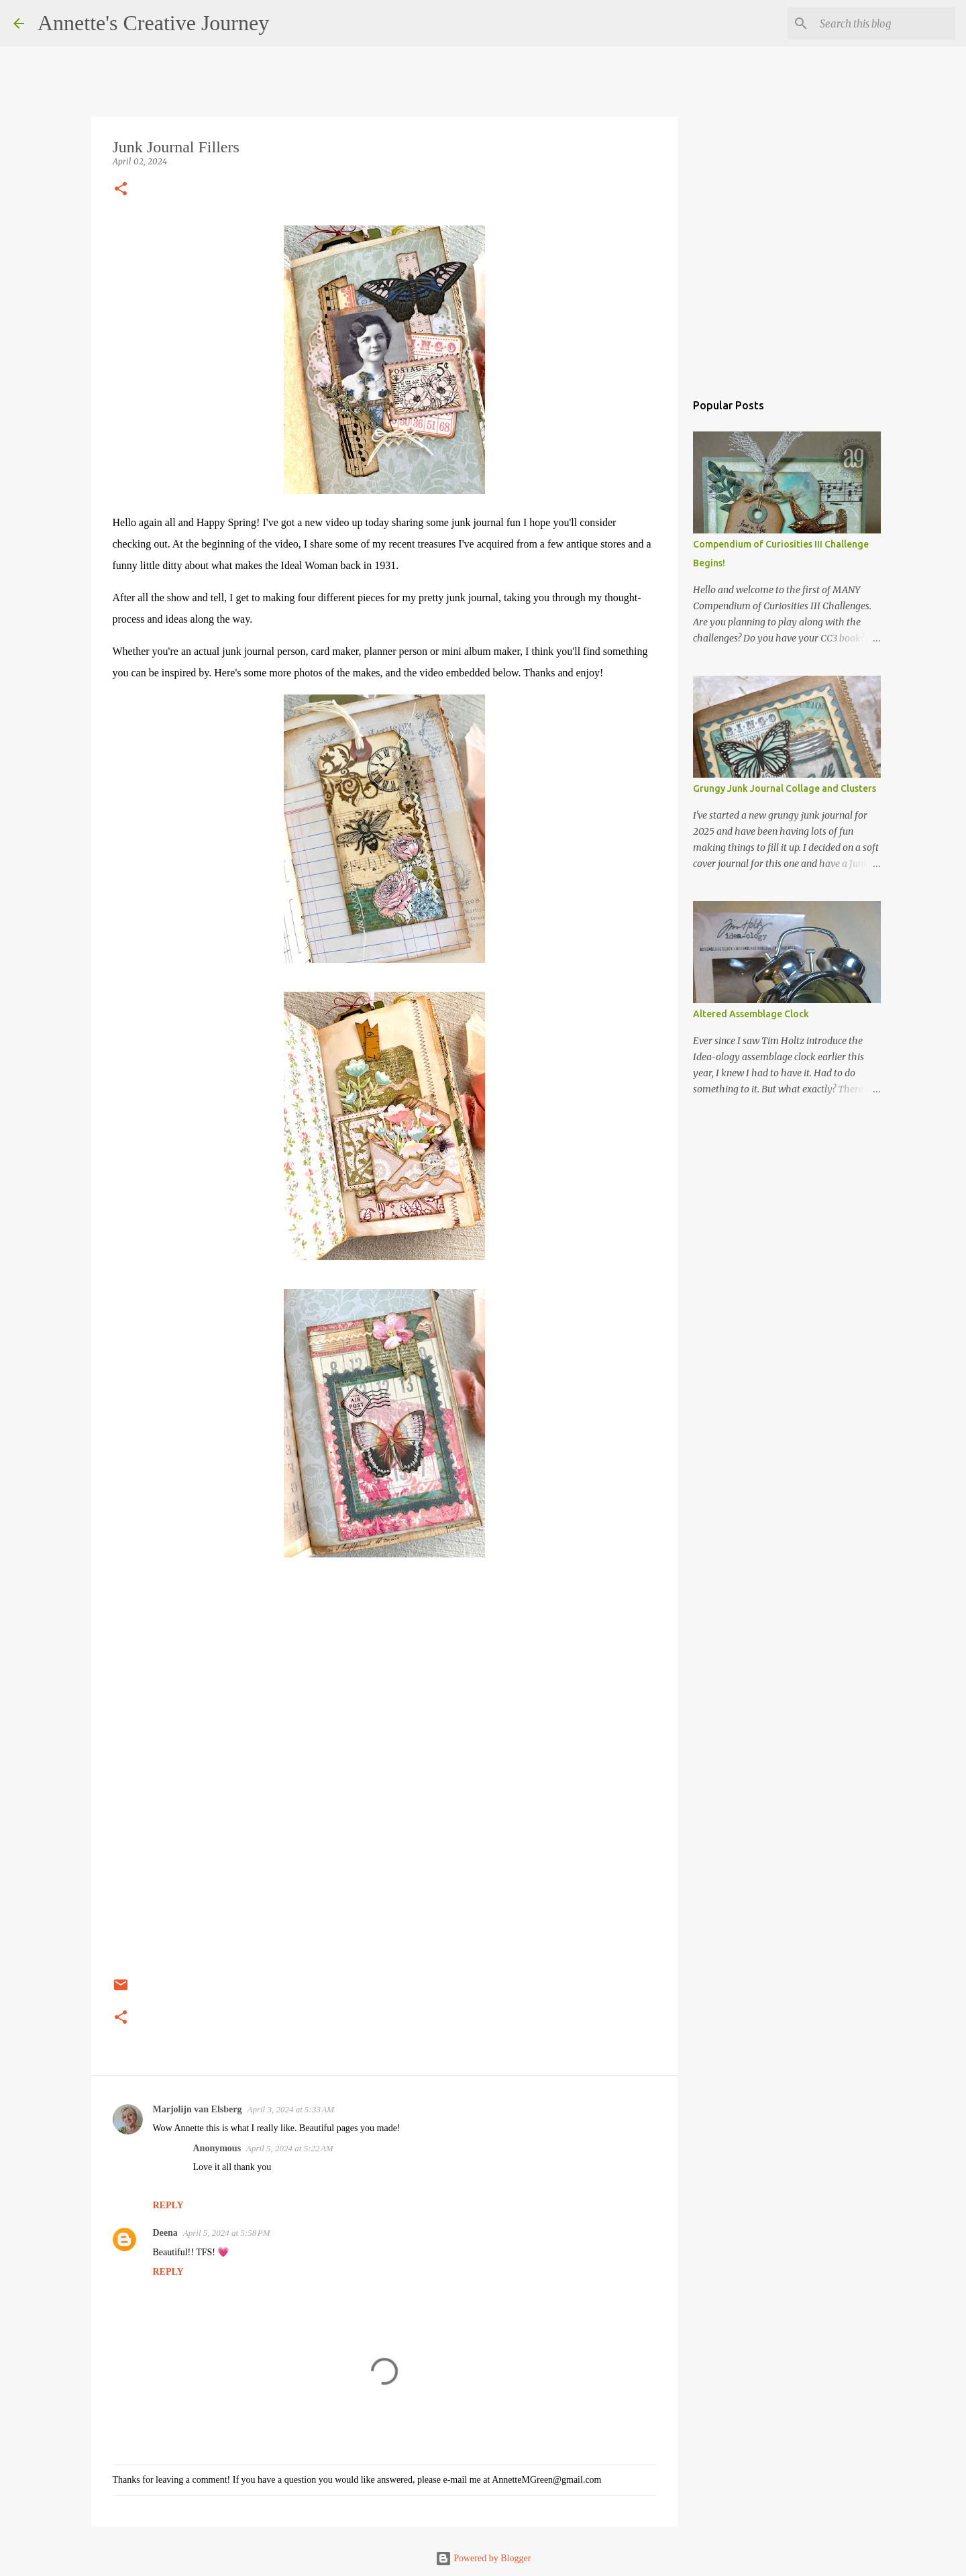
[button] (121, 190)
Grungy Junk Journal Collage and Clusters (784, 788)
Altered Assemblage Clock (751, 1014)
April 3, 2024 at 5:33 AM (291, 2109)
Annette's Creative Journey (153, 23)
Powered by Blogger (483, 2558)
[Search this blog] (884, 23)
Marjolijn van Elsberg (197, 2109)
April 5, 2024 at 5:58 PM (226, 2233)
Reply (168, 2205)
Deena (165, 2233)
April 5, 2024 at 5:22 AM (289, 2148)
